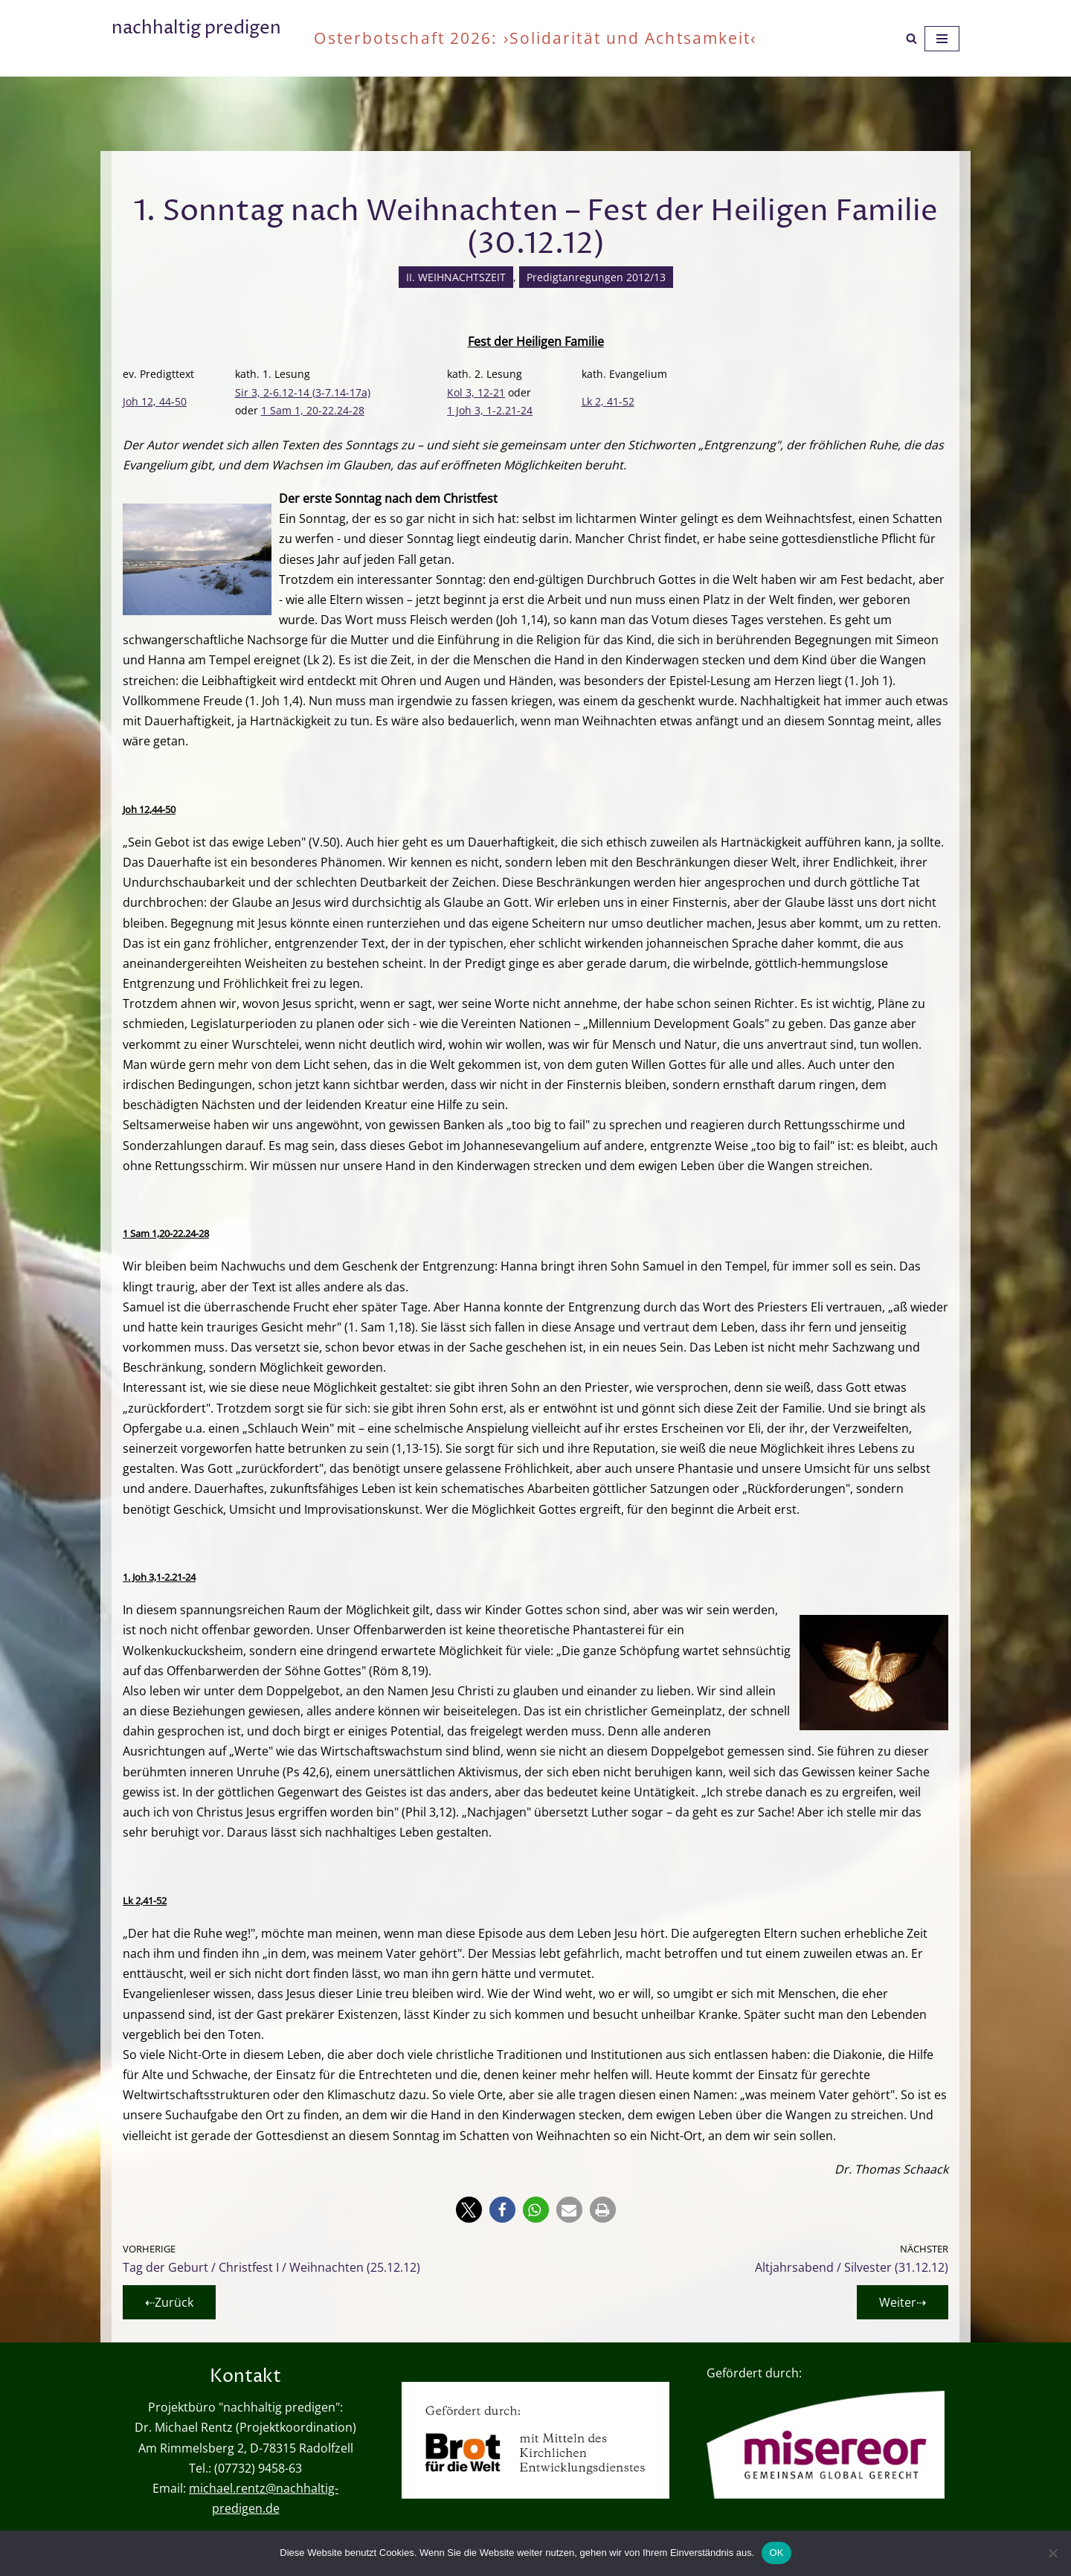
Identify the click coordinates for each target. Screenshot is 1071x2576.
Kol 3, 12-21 (476, 392)
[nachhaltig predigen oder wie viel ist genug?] (196, 38)
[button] (469, 2210)
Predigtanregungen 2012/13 (596, 277)
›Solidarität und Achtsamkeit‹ (630, 38)
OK (776, 2552)
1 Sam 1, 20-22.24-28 (312, 410)
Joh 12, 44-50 (155, 401)
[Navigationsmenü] (941, 38)
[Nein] (1052, 2553)
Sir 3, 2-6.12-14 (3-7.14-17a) (302, 392)
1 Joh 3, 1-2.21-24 (490, 410)
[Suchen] (911, 38)
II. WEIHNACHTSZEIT (456, 277)
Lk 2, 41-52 (608, 401)
